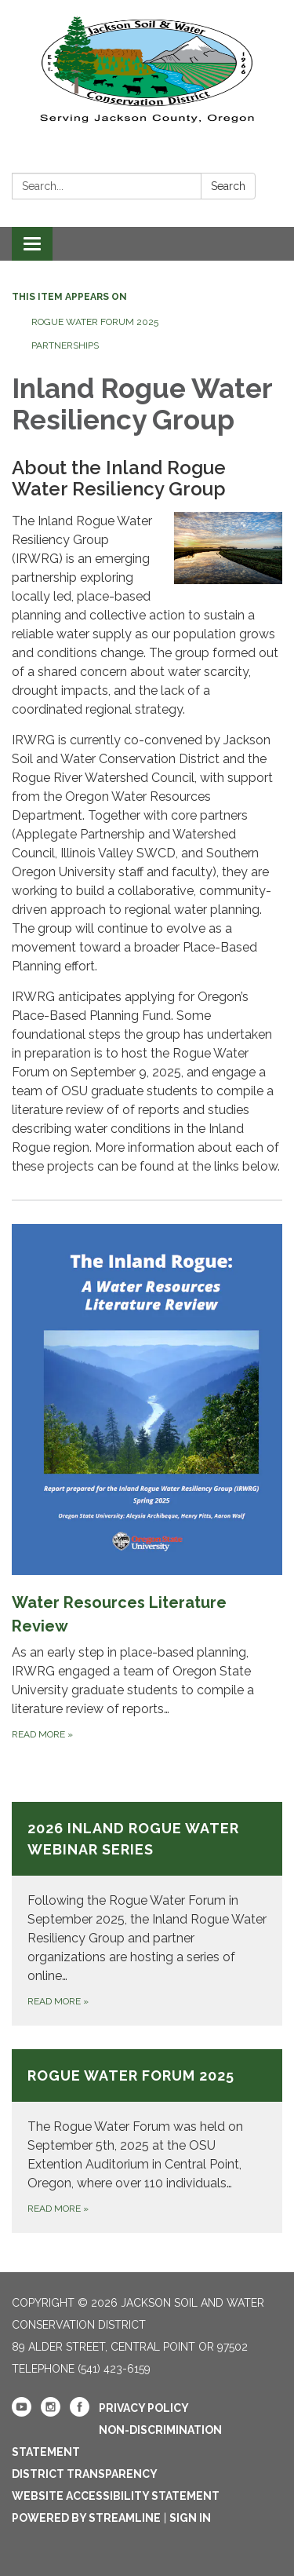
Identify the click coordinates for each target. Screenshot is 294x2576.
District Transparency (85, 2474)
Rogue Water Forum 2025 (94, 321)
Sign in (190, 2518)
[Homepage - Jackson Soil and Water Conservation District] (147, 67)
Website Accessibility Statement (116, 2496)
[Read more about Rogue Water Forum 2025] (147, 2141)
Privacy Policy (144, 2408)
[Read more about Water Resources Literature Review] (147, 1483)
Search (228, 186)
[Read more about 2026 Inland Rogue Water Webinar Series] (147, 1914)
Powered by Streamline (86, 2518)
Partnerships (65, 345)
